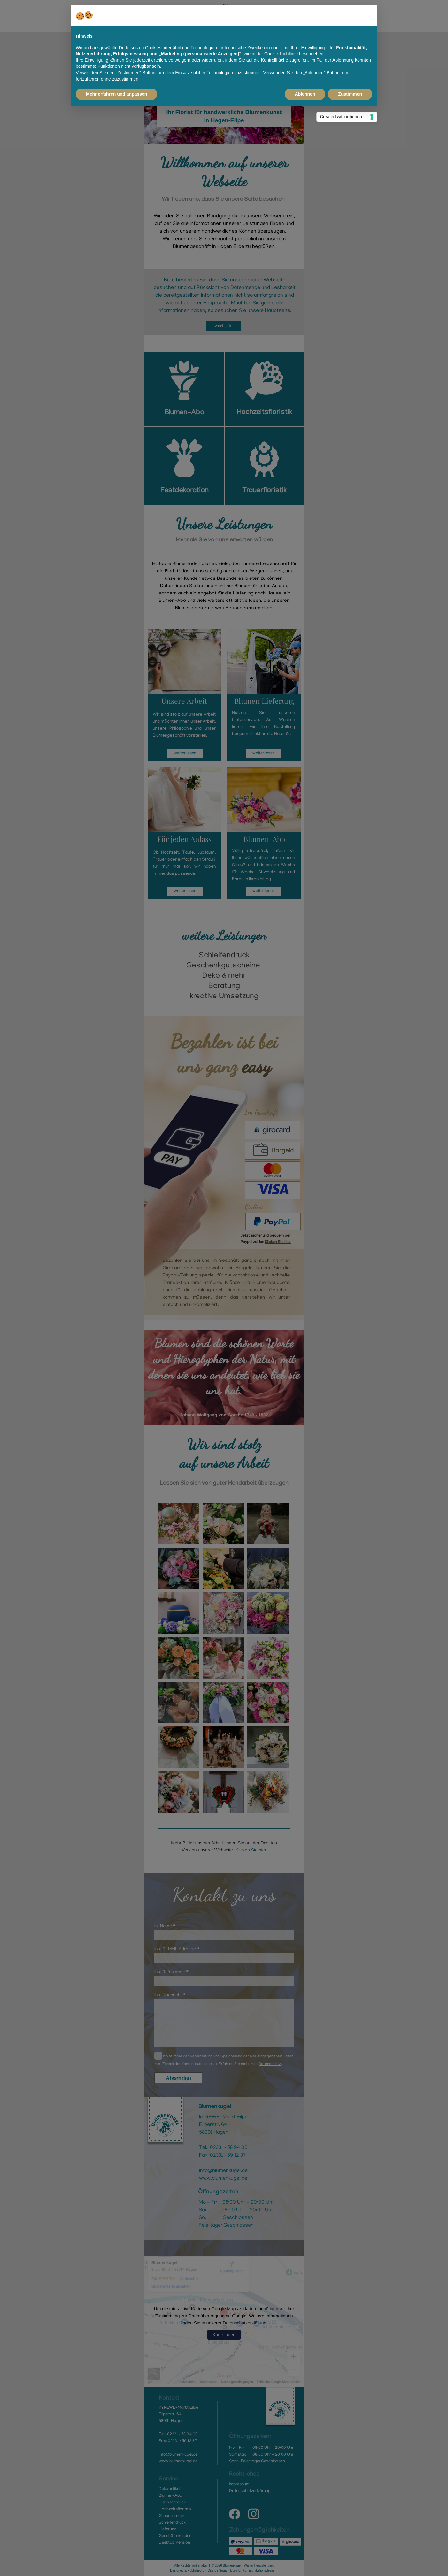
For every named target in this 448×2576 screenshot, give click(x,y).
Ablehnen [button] (305, 94)
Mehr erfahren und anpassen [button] (116, 94)
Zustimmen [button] (350, 94)
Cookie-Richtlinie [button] (281, 53)
